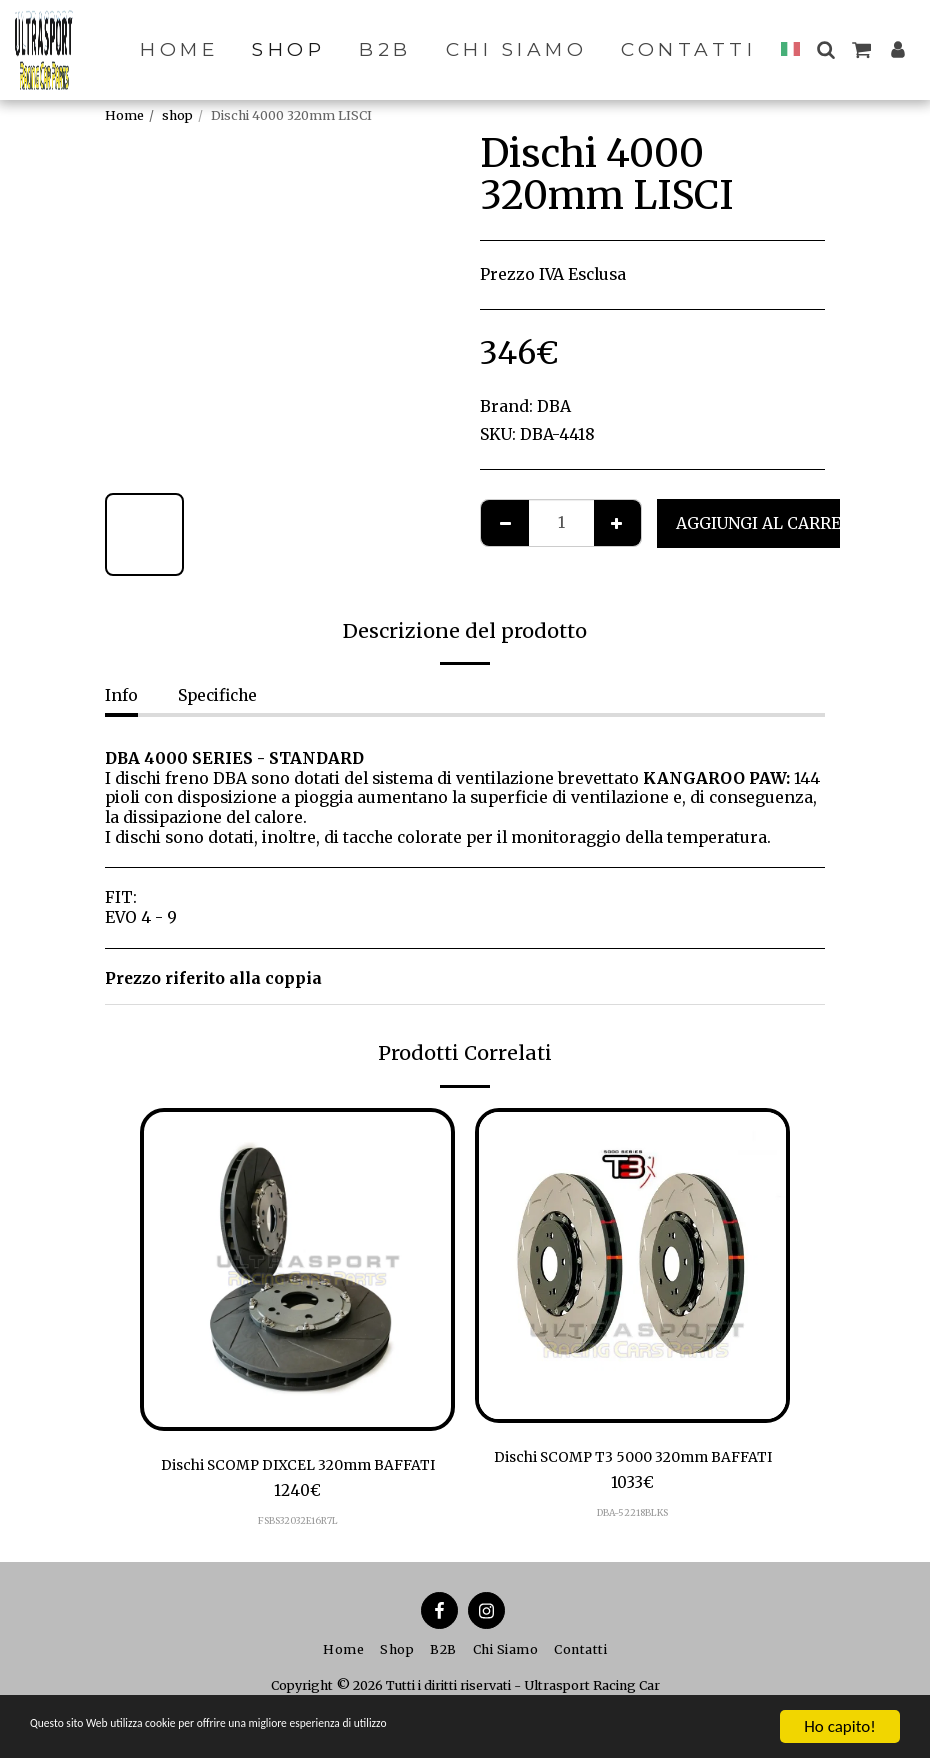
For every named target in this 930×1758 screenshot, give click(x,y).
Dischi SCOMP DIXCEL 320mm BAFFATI (297, 1466)
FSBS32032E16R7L (297, 1523)
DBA (554, 406)
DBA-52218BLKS (633, 1539)
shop (177, 115)
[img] (297, 1269)
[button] (825, 49)
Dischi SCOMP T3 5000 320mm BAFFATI (633, 1470)
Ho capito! (839, 1726)
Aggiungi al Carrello (774, 523)
